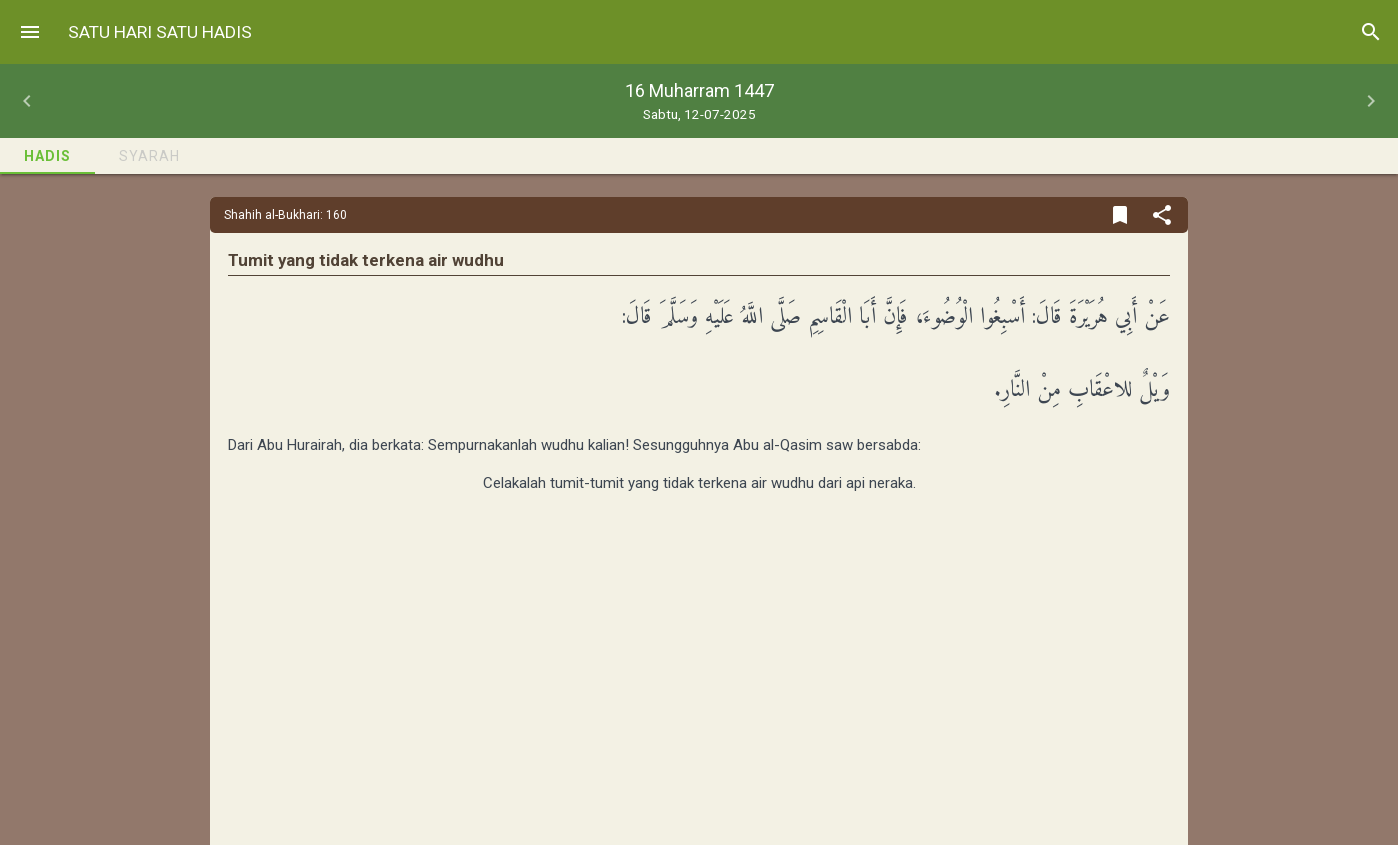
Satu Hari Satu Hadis (160, 32)
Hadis (47, 156)
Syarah (149, 156)
